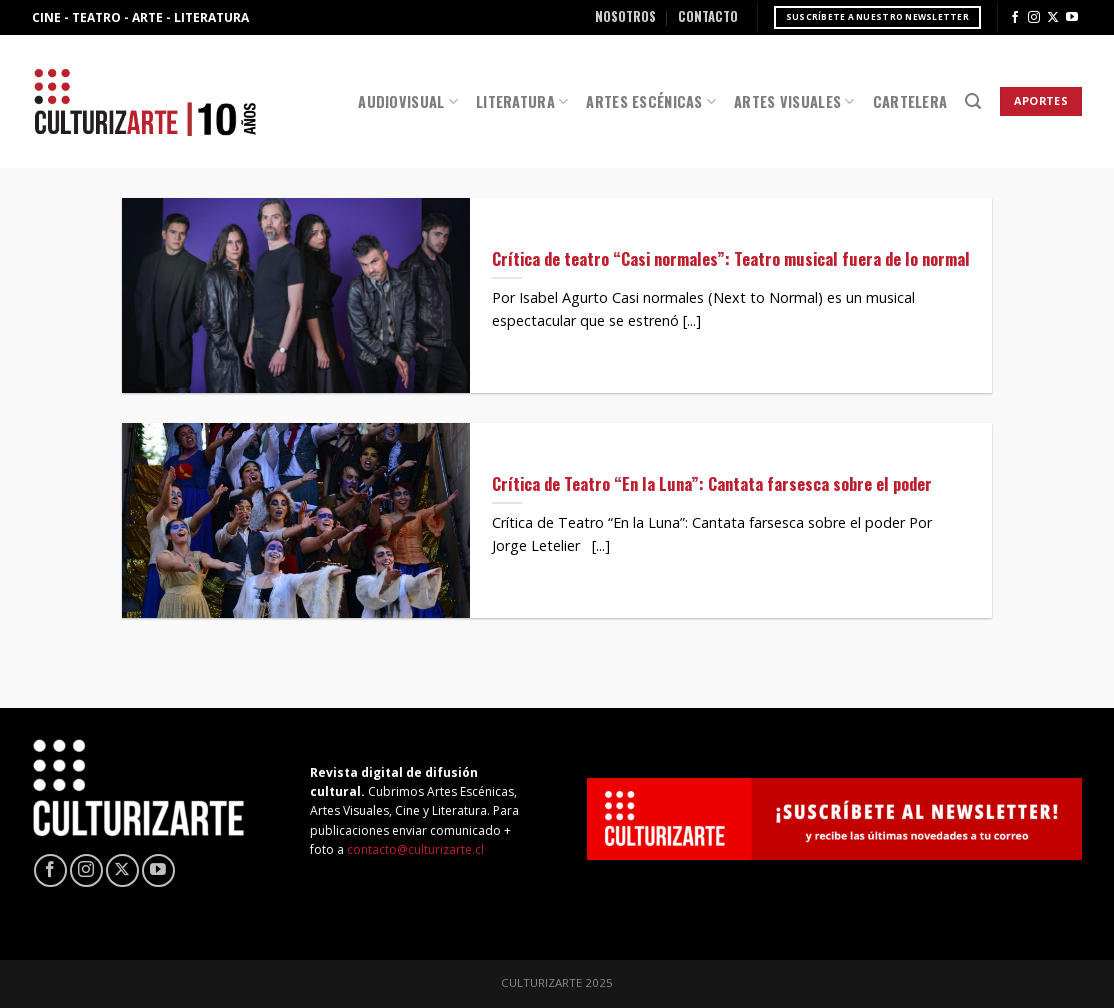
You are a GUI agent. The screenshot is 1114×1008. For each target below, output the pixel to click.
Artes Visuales (794, 101)
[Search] (973, 101)
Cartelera (910, 101)
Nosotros (625, 16)
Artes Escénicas (651, 101)
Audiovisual (408, 101)
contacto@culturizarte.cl (415, 849)
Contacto (708, 16)
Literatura (522, 101)
